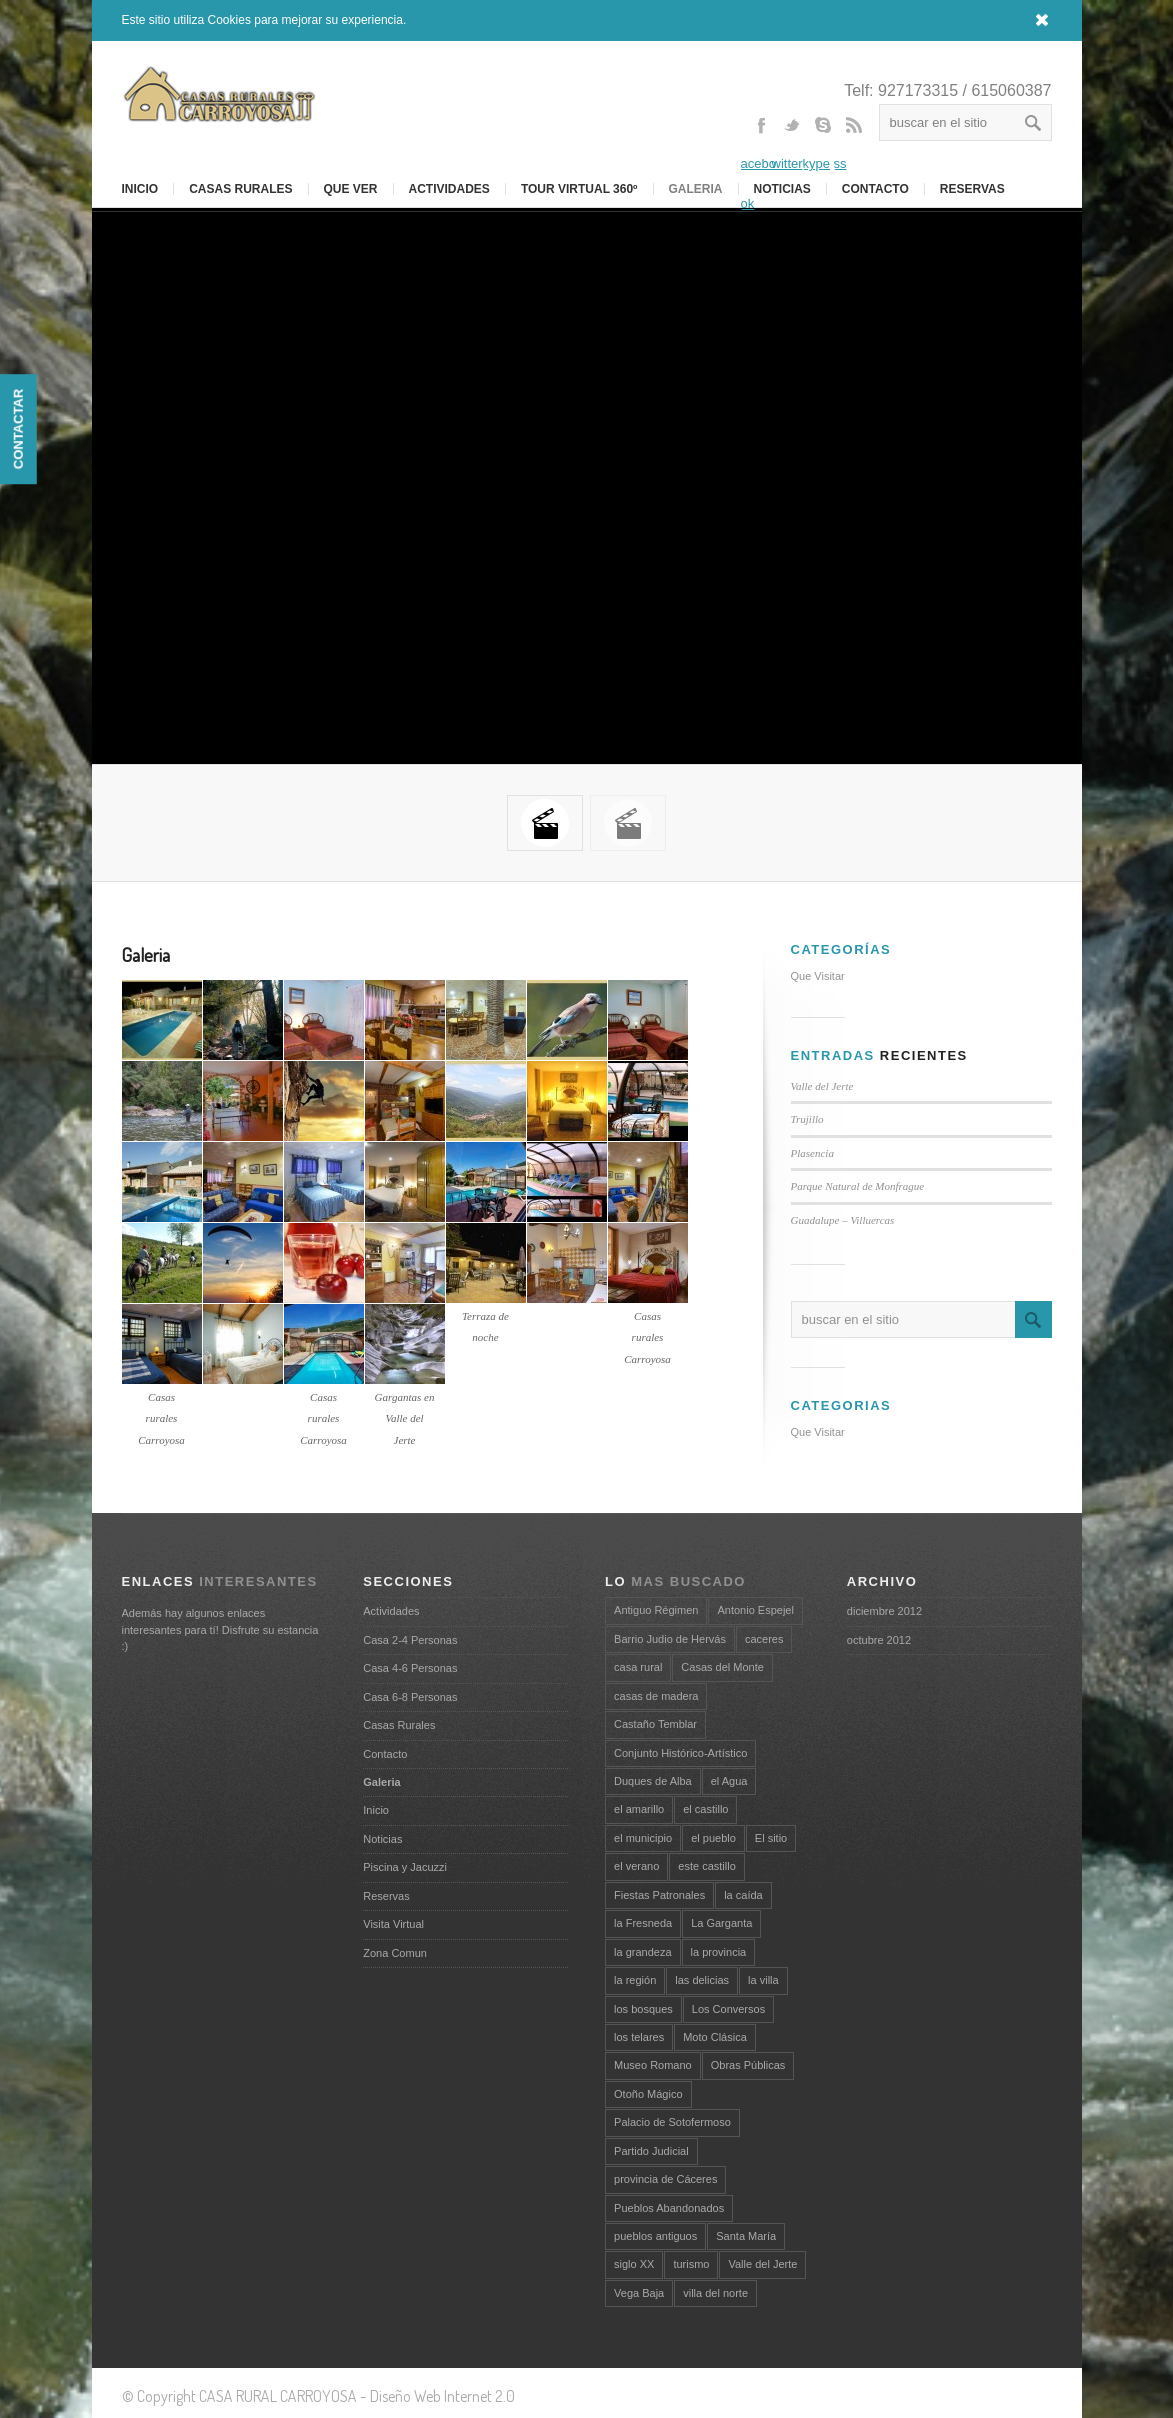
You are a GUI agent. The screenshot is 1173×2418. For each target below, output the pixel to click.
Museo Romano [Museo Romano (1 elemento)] (653, 2065)
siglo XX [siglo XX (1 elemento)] (634, 2264)
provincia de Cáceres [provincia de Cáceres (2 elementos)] (665, 2179)
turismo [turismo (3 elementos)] (691, 2264)
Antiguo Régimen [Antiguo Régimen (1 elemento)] (656, 1610)
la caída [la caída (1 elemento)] (743, 1895)
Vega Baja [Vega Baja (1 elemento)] (639, 2293)
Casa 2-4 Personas (410, 1640)
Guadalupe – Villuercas (843, 1220)
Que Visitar (818, 976)
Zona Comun (395, 1953)
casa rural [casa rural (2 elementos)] (638, 1667)
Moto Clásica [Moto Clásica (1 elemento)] (715, 2037)
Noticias (382, 1839)
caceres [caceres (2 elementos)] (764, 1639)
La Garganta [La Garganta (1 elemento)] (721, 1923)
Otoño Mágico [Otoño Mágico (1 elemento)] (648, 2094)
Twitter (792, 143)
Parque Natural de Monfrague (858, 1186)
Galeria (696, 189)
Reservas (386, 1896)
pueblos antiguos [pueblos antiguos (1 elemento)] (655, 2236)
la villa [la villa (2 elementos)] (763, 1980)
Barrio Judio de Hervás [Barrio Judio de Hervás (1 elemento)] (670, 1639)
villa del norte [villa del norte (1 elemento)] (715, 2293)
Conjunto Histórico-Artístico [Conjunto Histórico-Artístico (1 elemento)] (680, 1753)
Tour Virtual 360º (579, 189)
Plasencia (812, 1153)
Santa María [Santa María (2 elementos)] (746, 2236)
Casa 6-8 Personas (410, 1697)
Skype (823, 143)
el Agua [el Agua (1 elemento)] (729, 1781)
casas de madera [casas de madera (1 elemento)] (656, 1696)
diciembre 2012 (884, 1611)
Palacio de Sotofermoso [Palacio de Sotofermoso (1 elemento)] (672, 2122)
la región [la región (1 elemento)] (635, 1980)
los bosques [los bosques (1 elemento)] (643, 2009)
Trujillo (807, 1119)
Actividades (449, 189)
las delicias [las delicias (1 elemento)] (702, 1980)
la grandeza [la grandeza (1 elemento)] (643, 1952)
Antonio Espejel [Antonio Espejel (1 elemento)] (755, 1610)
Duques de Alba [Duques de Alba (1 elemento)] (653, 1781)
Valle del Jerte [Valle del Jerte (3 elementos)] (762, 2264)
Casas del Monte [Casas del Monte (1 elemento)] (722, 1667)
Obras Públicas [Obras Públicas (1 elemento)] (748, 2065)
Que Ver (351, 189)
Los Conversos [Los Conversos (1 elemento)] (728, 2009)
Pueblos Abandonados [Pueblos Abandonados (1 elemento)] (669, 2208)
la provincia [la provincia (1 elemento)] (719, 1952)
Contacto (875, 189)
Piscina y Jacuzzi (405, 1867)
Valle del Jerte (822, 1086)
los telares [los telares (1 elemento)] (639, 2037)
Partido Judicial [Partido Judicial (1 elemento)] (651, 2151)
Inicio (376, 1810)
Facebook (761, 163)
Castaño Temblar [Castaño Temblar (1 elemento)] (655, 1724)
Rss (854, 143)
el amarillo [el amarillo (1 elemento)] (639, 1809)
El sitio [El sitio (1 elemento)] (771, 1838)
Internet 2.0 (479, 2396)
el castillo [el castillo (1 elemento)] (705, 1809)
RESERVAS (972, 189)
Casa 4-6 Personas (410, 1668)
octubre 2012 (879, 1640)
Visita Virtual (393, 1924)
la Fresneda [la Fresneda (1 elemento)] (643, 1923)
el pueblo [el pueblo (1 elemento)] (713, 1838)
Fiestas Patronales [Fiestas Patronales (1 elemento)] (659, 1895)
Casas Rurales (240, 189)
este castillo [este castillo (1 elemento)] (706, 1866)
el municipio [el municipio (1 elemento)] (643, 1838)
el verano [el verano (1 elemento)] (636, 1866)
